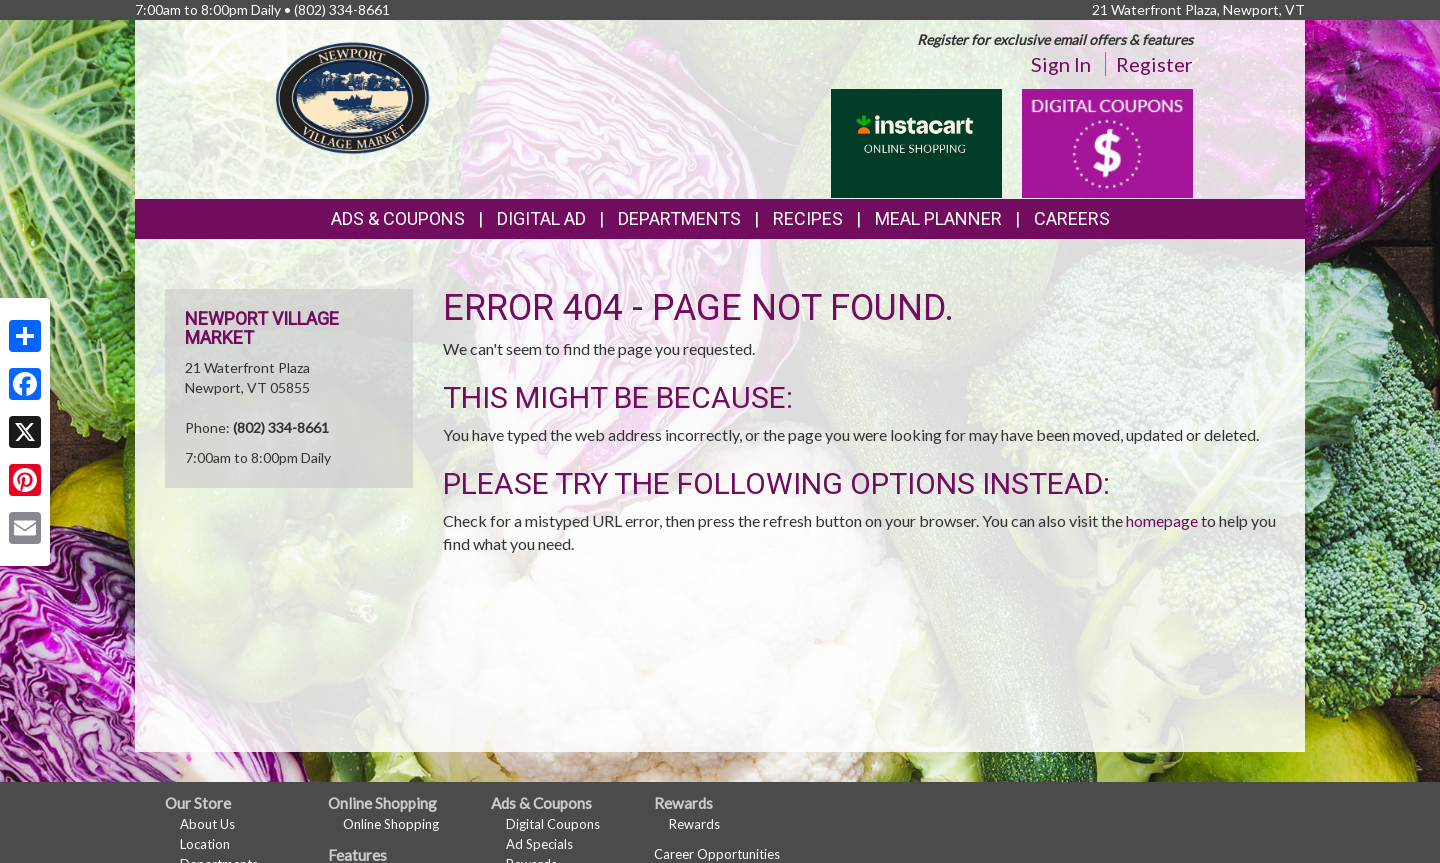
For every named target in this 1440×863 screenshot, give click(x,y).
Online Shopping (391, 824)
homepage (1162, 520)
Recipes (808, 218)
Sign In (1061, 64)
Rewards (694, 824)
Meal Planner (938, 218)
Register (1154, 64)
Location (205, 844)
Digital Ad (541, 218)
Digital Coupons (553, 824)
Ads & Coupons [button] (398, 218)
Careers (1072, 218)
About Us (207, 824)
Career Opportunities (717, 854)
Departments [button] (679, 218)
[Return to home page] (351, 95)
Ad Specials (539, 844)
